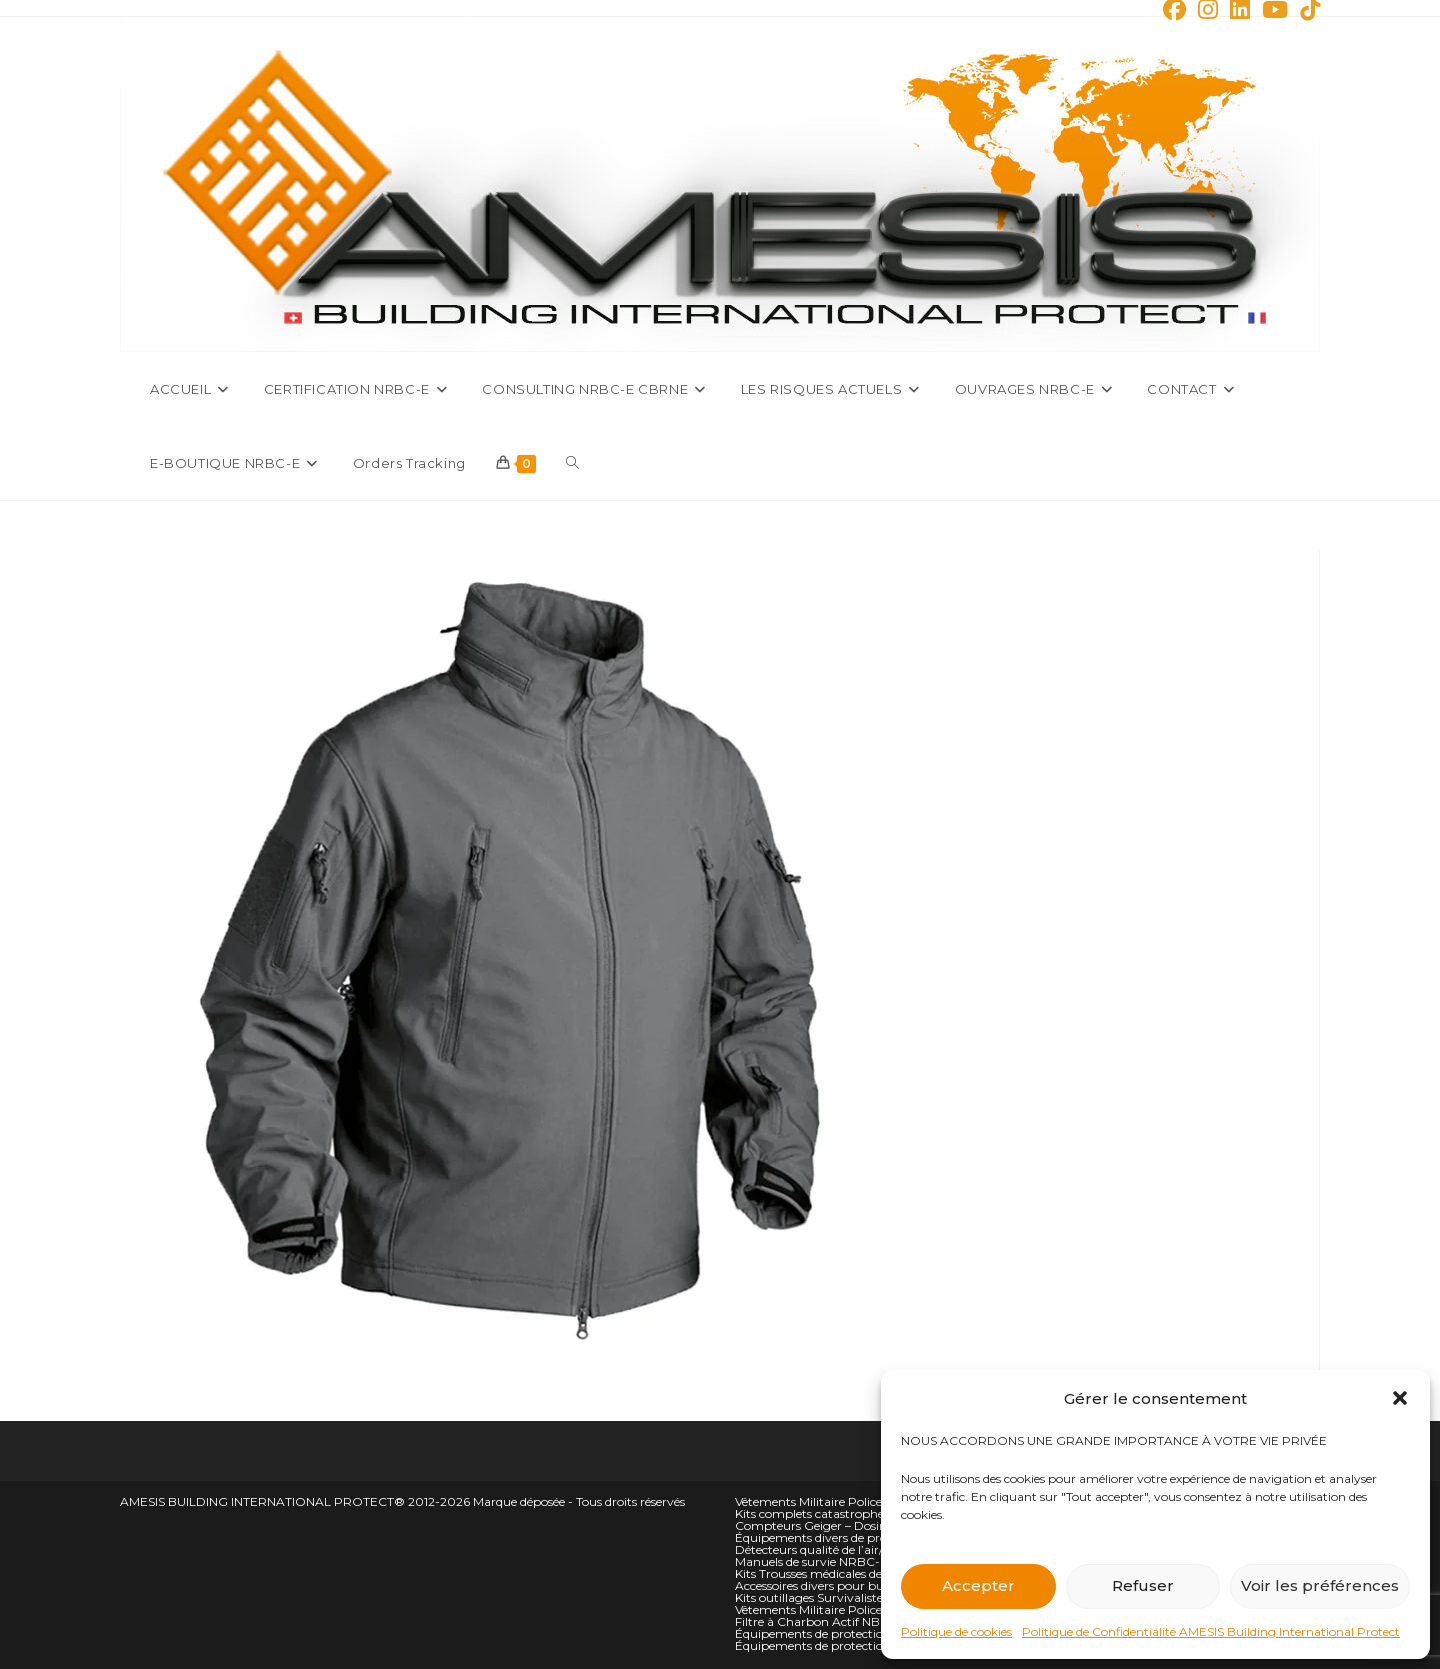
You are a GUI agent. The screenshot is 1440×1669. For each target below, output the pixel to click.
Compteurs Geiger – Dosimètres (827, 1525)
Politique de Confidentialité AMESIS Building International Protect (1211, 1631)
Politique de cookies (956, 1631)
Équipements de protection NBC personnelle (862, 1645)
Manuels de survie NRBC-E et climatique (850, 1561)
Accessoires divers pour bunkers (825, 1585)
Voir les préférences (1320, 1585)
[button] (1400, 1398)
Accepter (978, 1585)
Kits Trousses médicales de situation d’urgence (865, 1573)
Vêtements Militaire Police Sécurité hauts (851, 1501)
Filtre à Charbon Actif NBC (812, 1621)
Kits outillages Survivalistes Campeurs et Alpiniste (877, 1597)
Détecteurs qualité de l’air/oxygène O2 (843, 1549)
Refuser (1143, 1585)
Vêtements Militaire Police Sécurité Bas (845, 1609)
